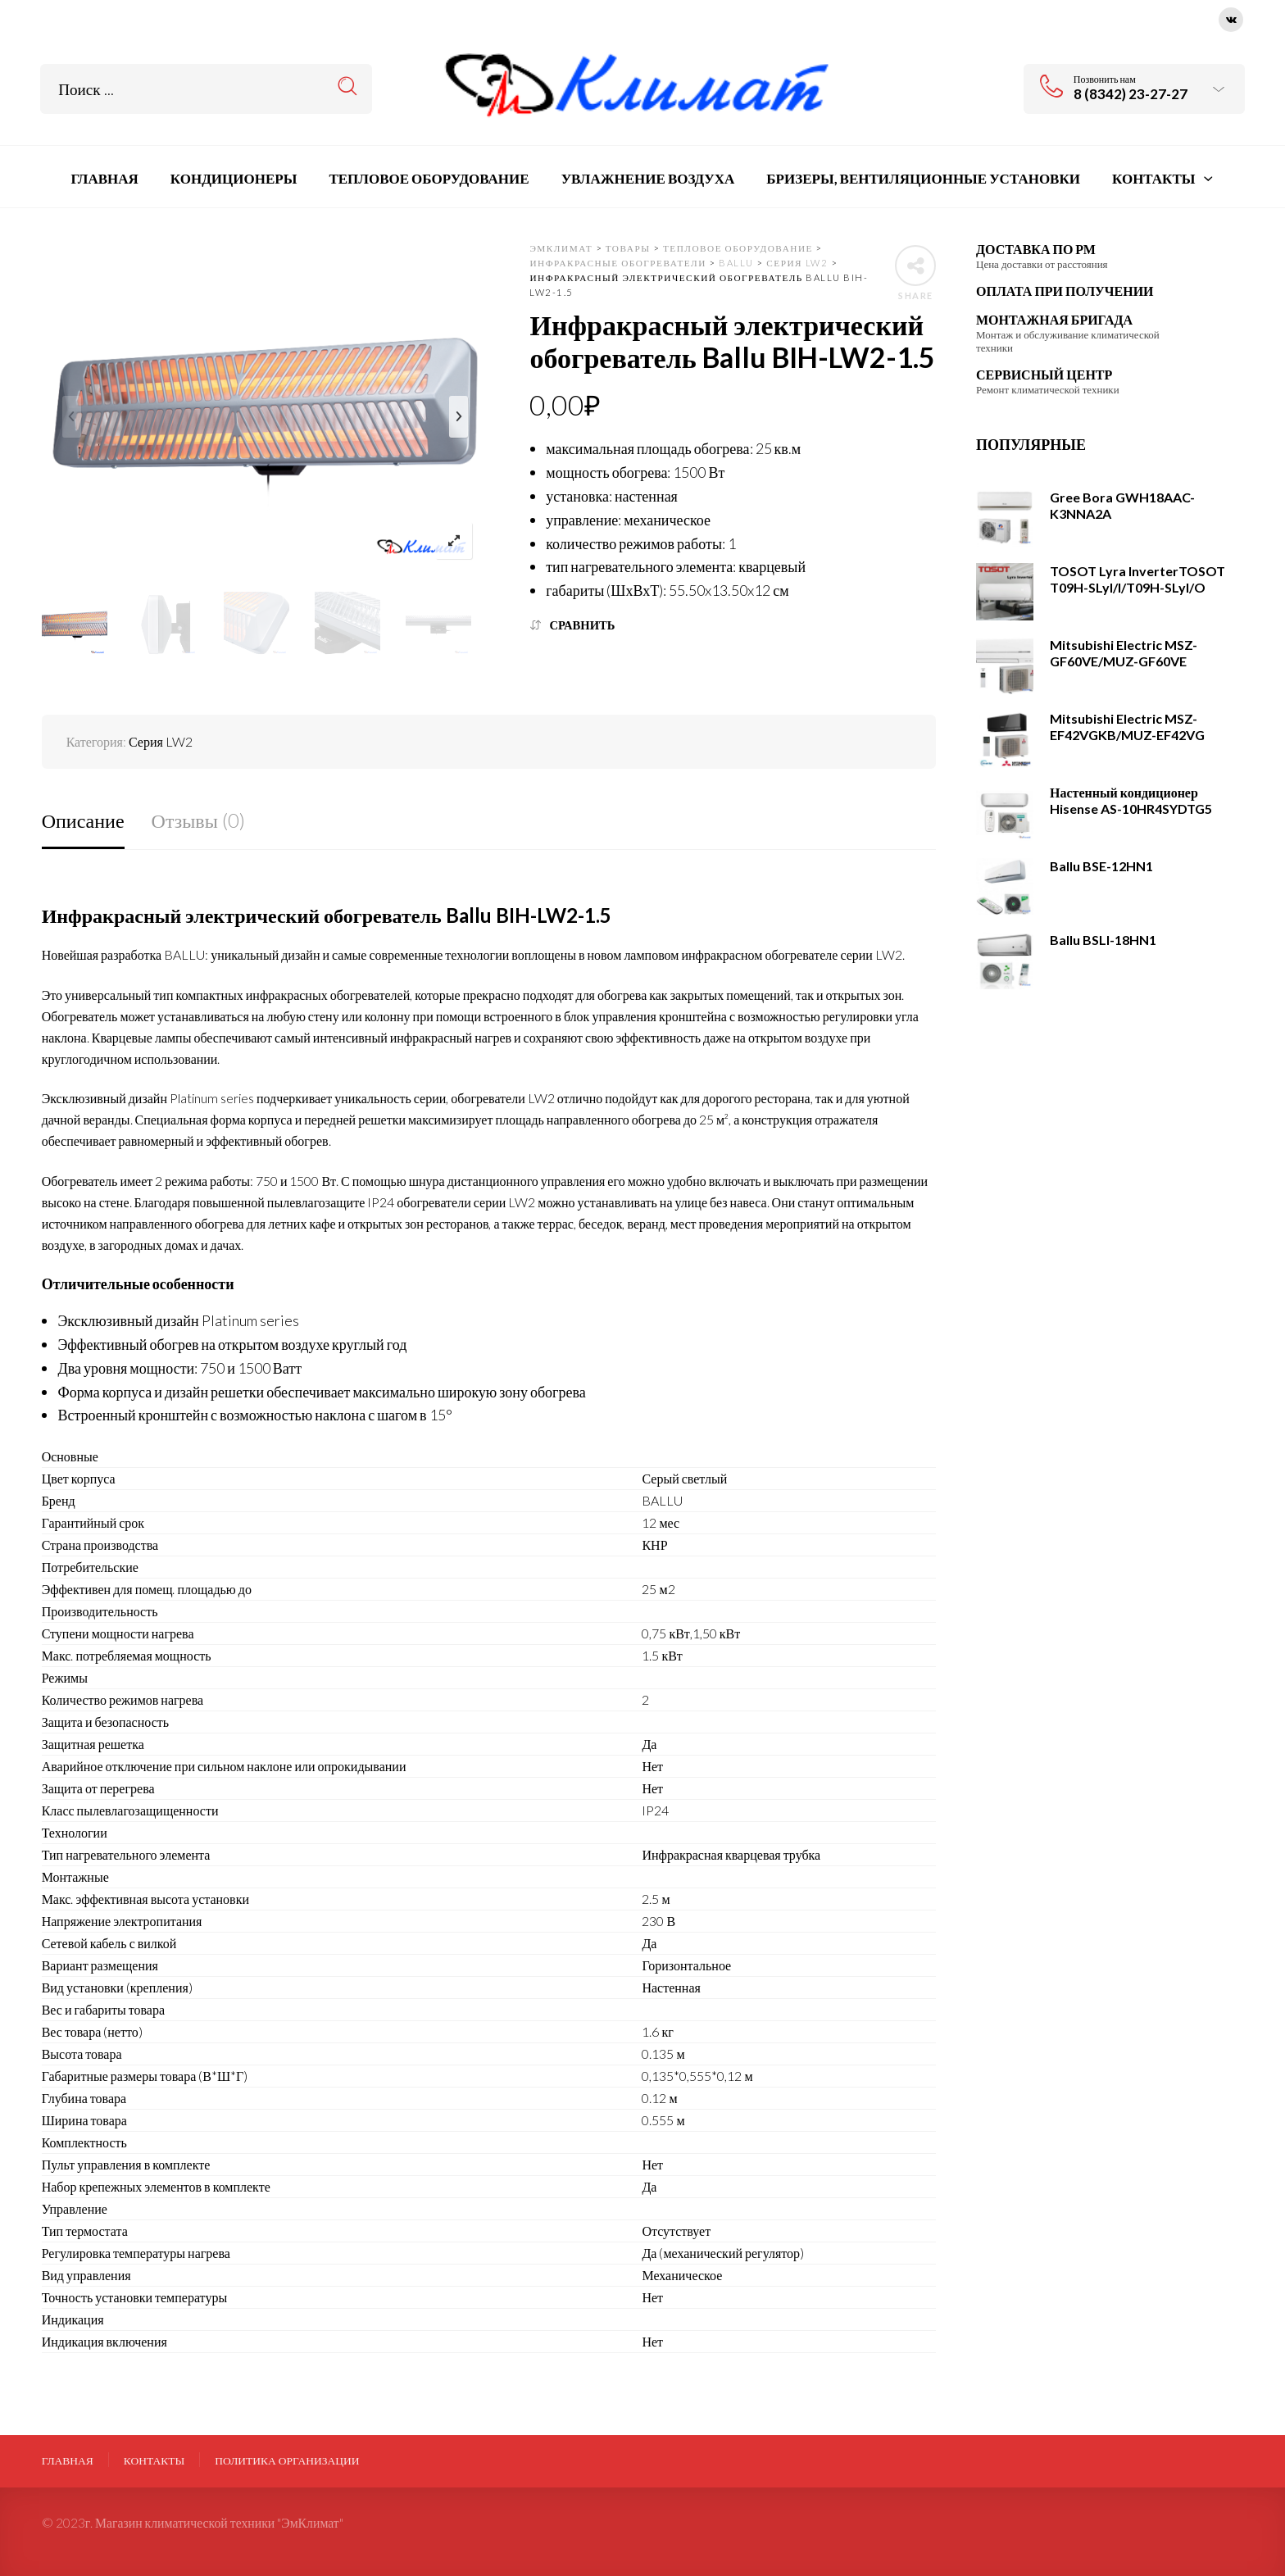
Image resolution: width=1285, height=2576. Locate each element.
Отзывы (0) (198, 820)
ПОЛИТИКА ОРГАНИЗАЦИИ (287, 2460)
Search (347, 86)
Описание (83, 820)
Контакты (154, 2460)
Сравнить (582, 625)
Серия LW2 (161, 741)
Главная (67, 2460)
